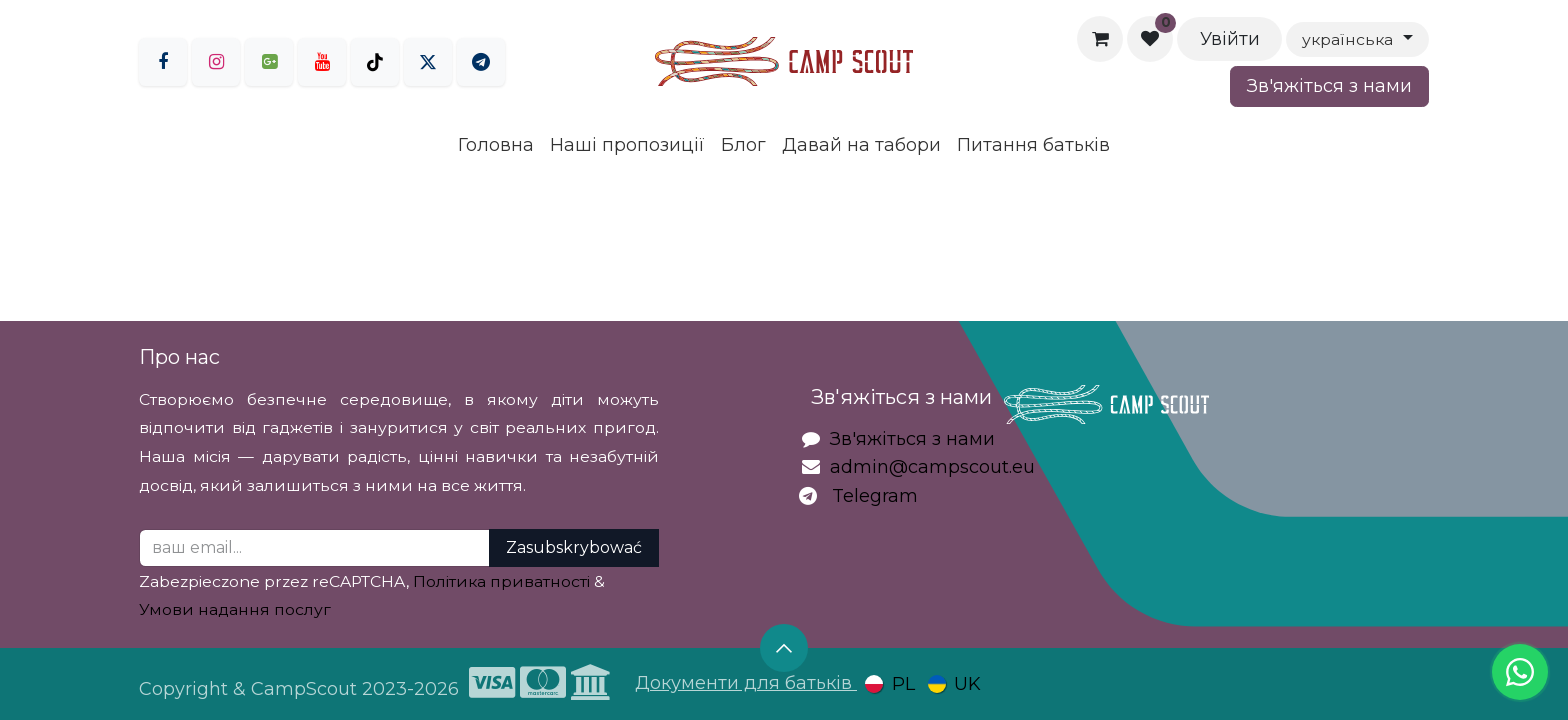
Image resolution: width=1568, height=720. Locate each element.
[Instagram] (216, 62)
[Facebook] (163, 62)
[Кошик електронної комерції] (1100, 39)
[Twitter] (428, 62)
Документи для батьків (746, 683)
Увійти (1230, 39)
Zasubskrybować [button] (574, 547)
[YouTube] (322, 62)
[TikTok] (375, 62)
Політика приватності (501, 581)
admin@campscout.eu (932, 467)
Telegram (875, 496)
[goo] (269, 62)
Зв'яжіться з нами (1329, 86)
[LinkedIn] (481, 62)
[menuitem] (496, 145)
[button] (784, 648)
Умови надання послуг (235, 609)
